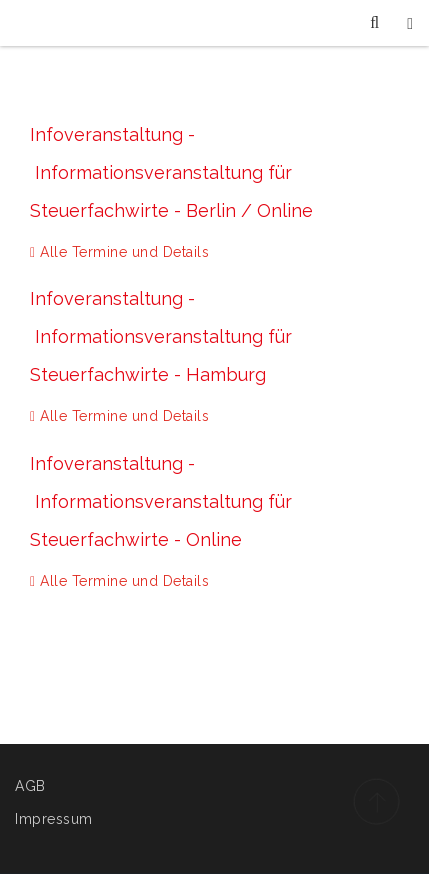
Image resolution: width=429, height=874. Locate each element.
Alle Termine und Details (119, 252)
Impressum (54, 819)
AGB (30, 786)
